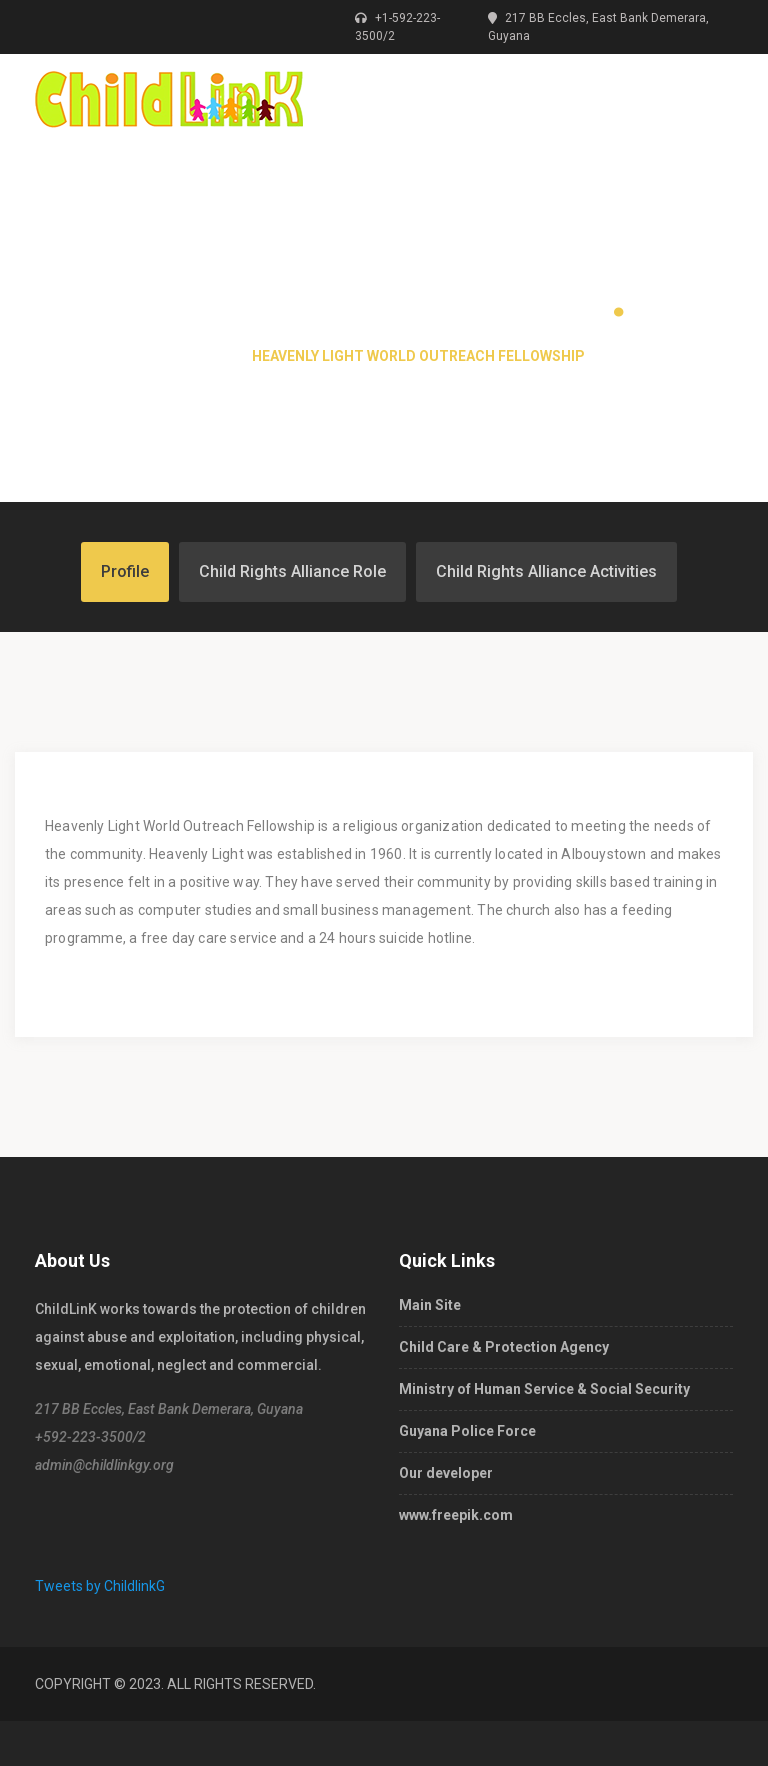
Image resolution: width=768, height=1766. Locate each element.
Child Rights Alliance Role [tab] (292, 571)
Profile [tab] (125, 571)
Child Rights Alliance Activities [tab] (546, 571)
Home (203, 356)
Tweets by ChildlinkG (100, 1586)
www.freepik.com (456, 1515)
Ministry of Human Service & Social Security (544, 1389)
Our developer (446, 1473)
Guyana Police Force (467, 1431)
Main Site (430, 1305)
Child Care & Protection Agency (504, 1347)
